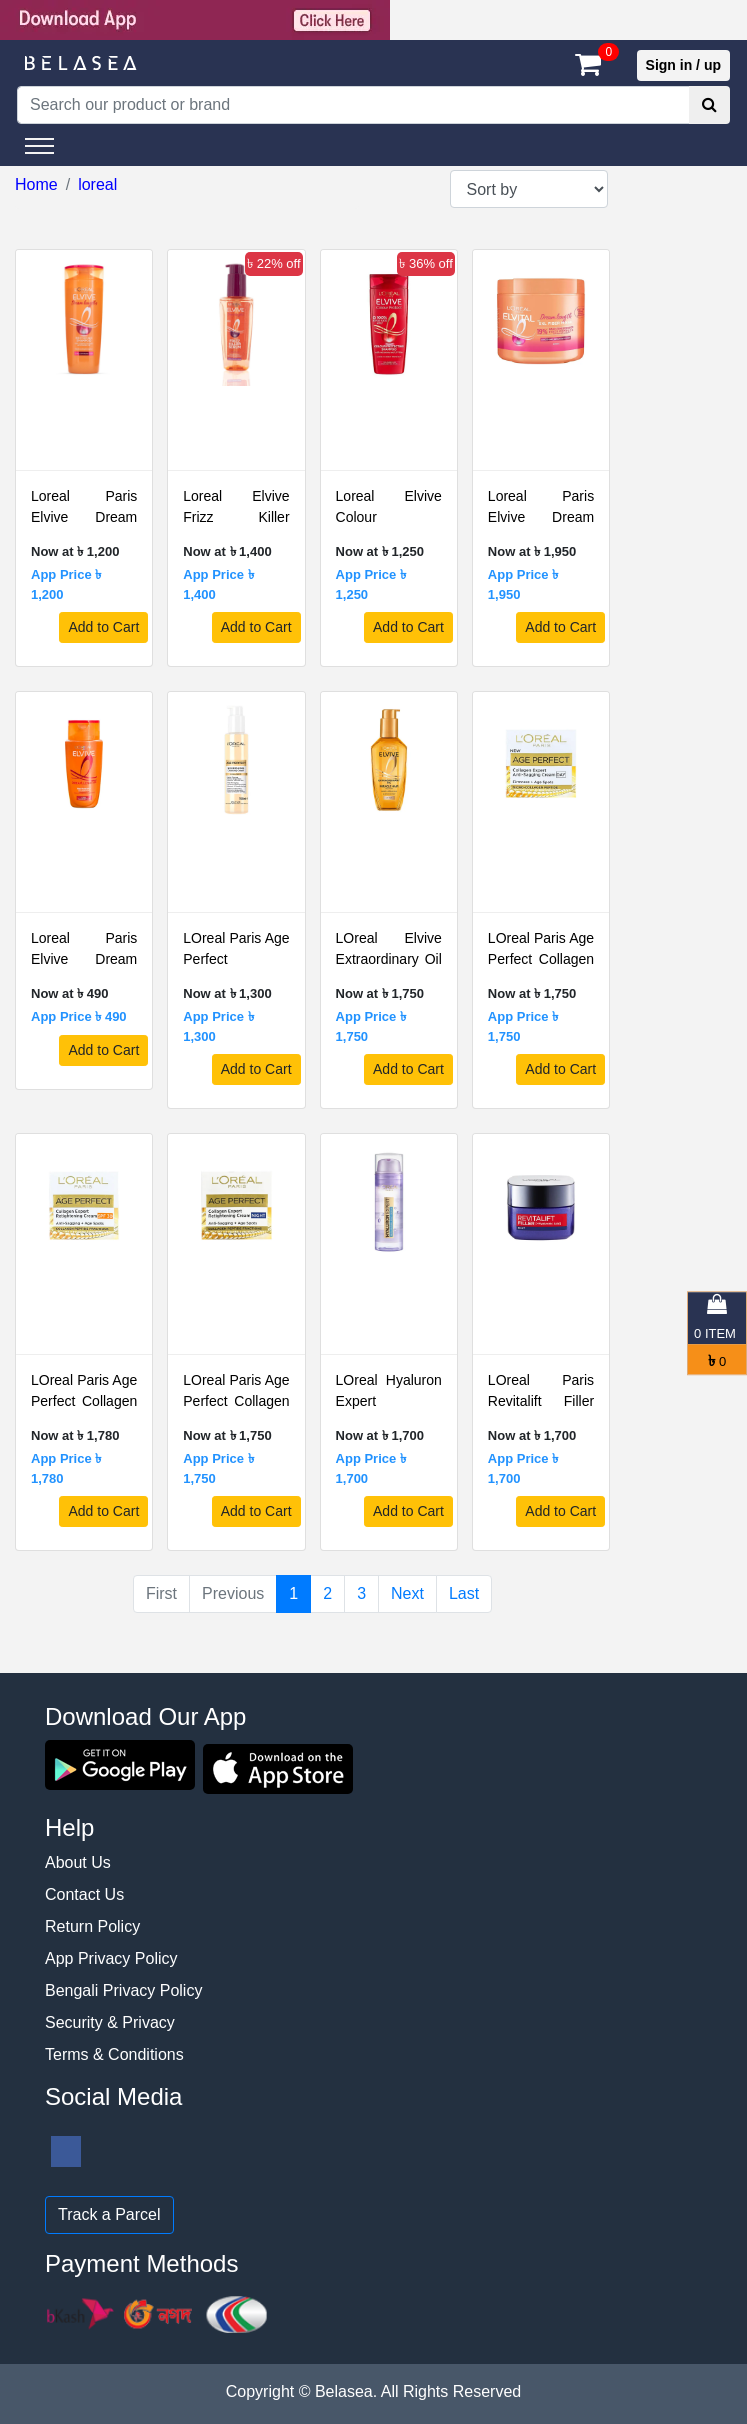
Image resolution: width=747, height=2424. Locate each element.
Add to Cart (103, 627)
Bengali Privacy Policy (123, 1990)
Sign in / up (683, 65)
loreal (97, 184)
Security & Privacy (110, 2022)
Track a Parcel (109, 2214)
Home (36, 184)
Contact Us (84, 1894)
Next (407, 1593)
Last (464, 1593)
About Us (78, 1862)
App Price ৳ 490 (79, 1016)
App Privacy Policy (111, 1958)
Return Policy (92, 1926)
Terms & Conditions (114, 2054)
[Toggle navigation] (39, 146)
